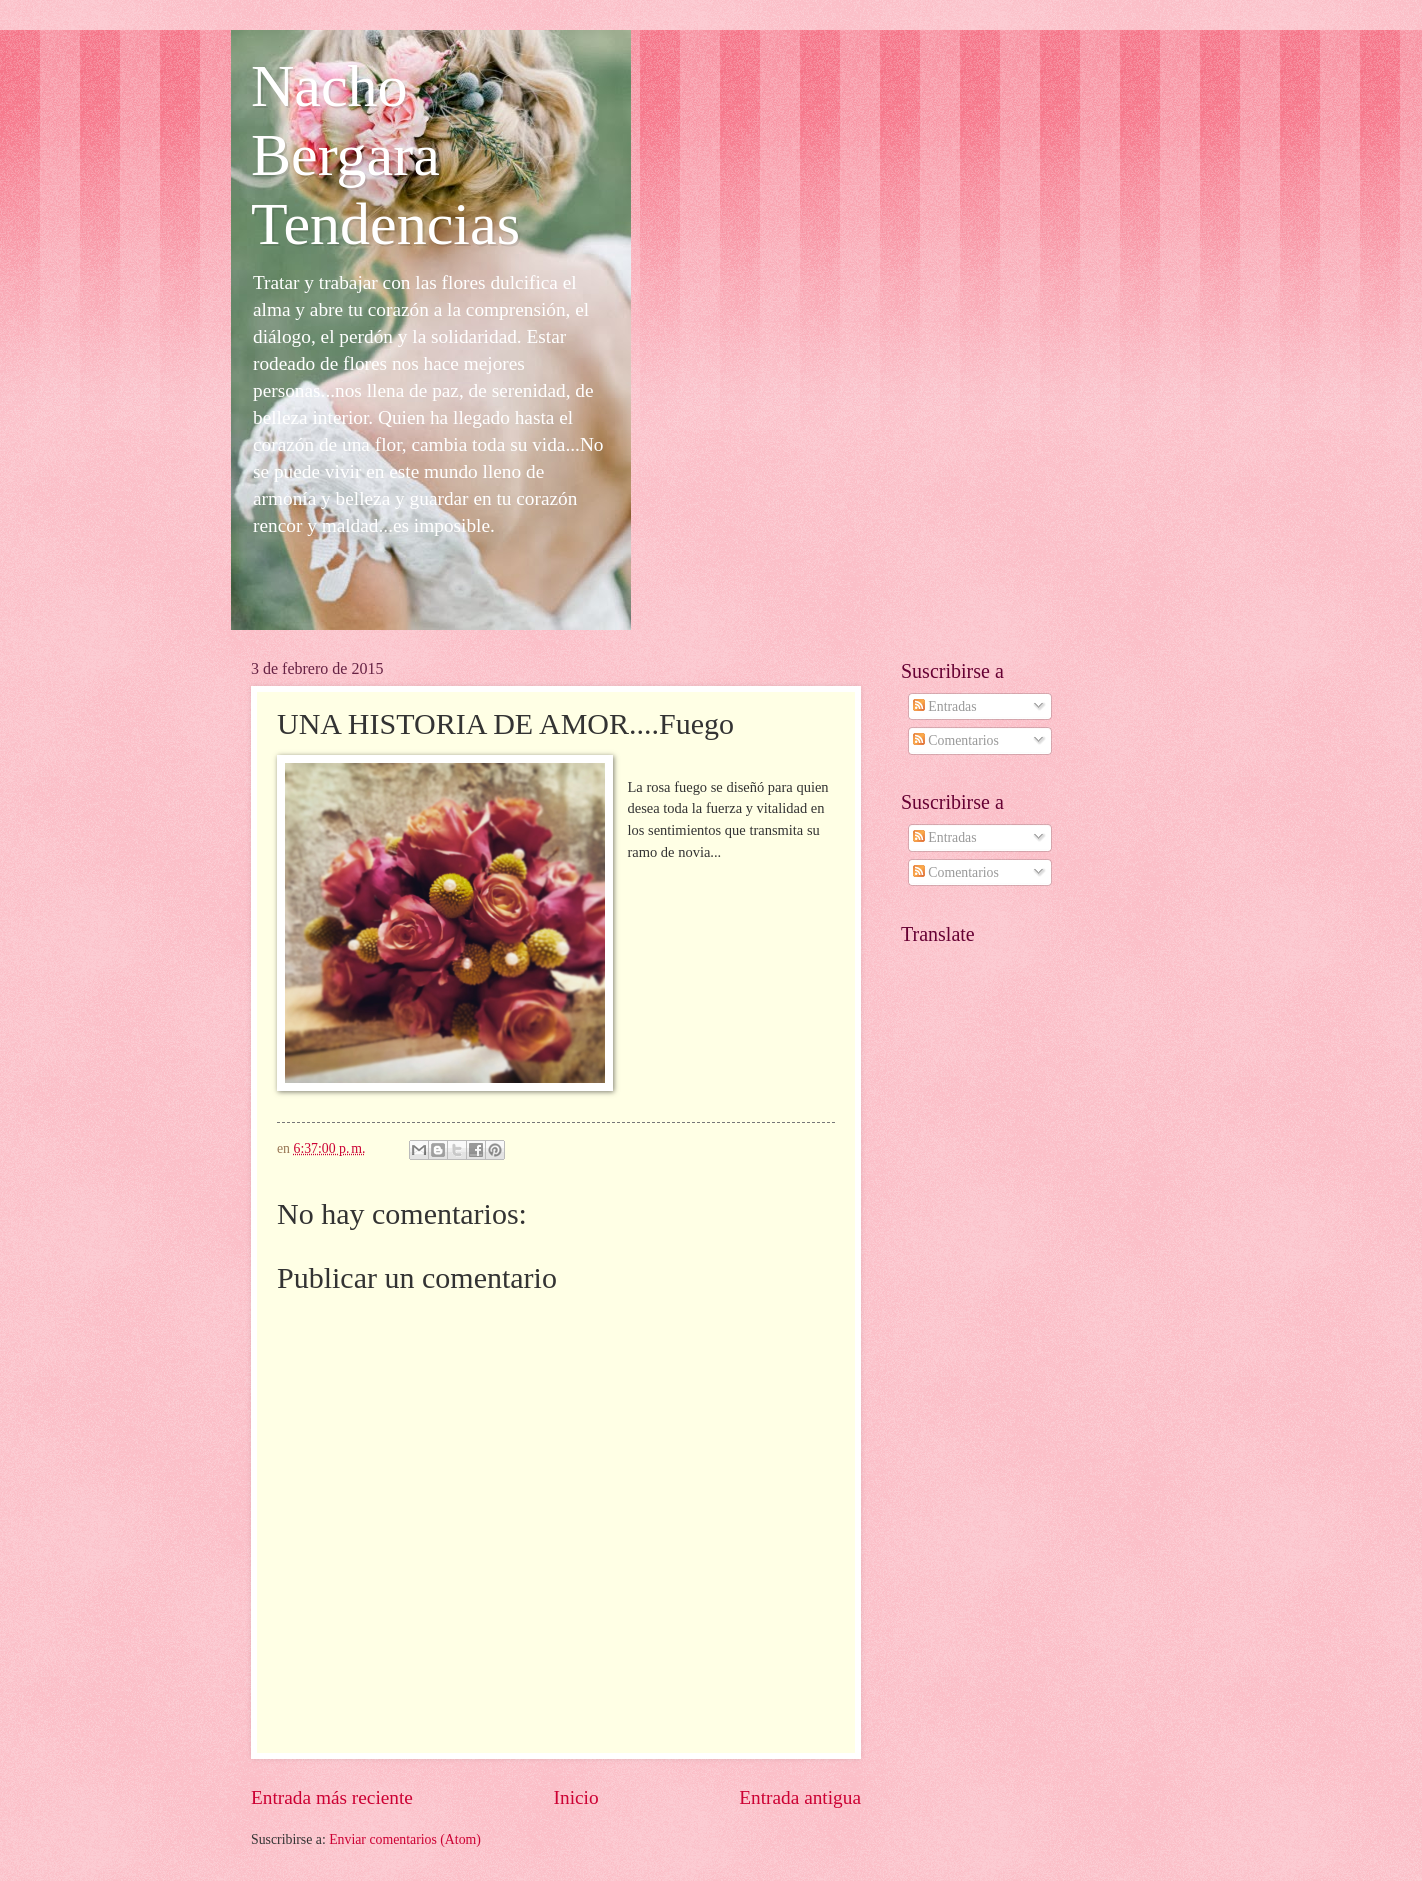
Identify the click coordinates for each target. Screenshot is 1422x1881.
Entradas (945, 706)
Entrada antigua (800, 1797)
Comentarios (956, 740)
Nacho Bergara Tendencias (385, 155)
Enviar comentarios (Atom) (405, 1839)
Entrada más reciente (332, 1797)
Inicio (576, 1797)
